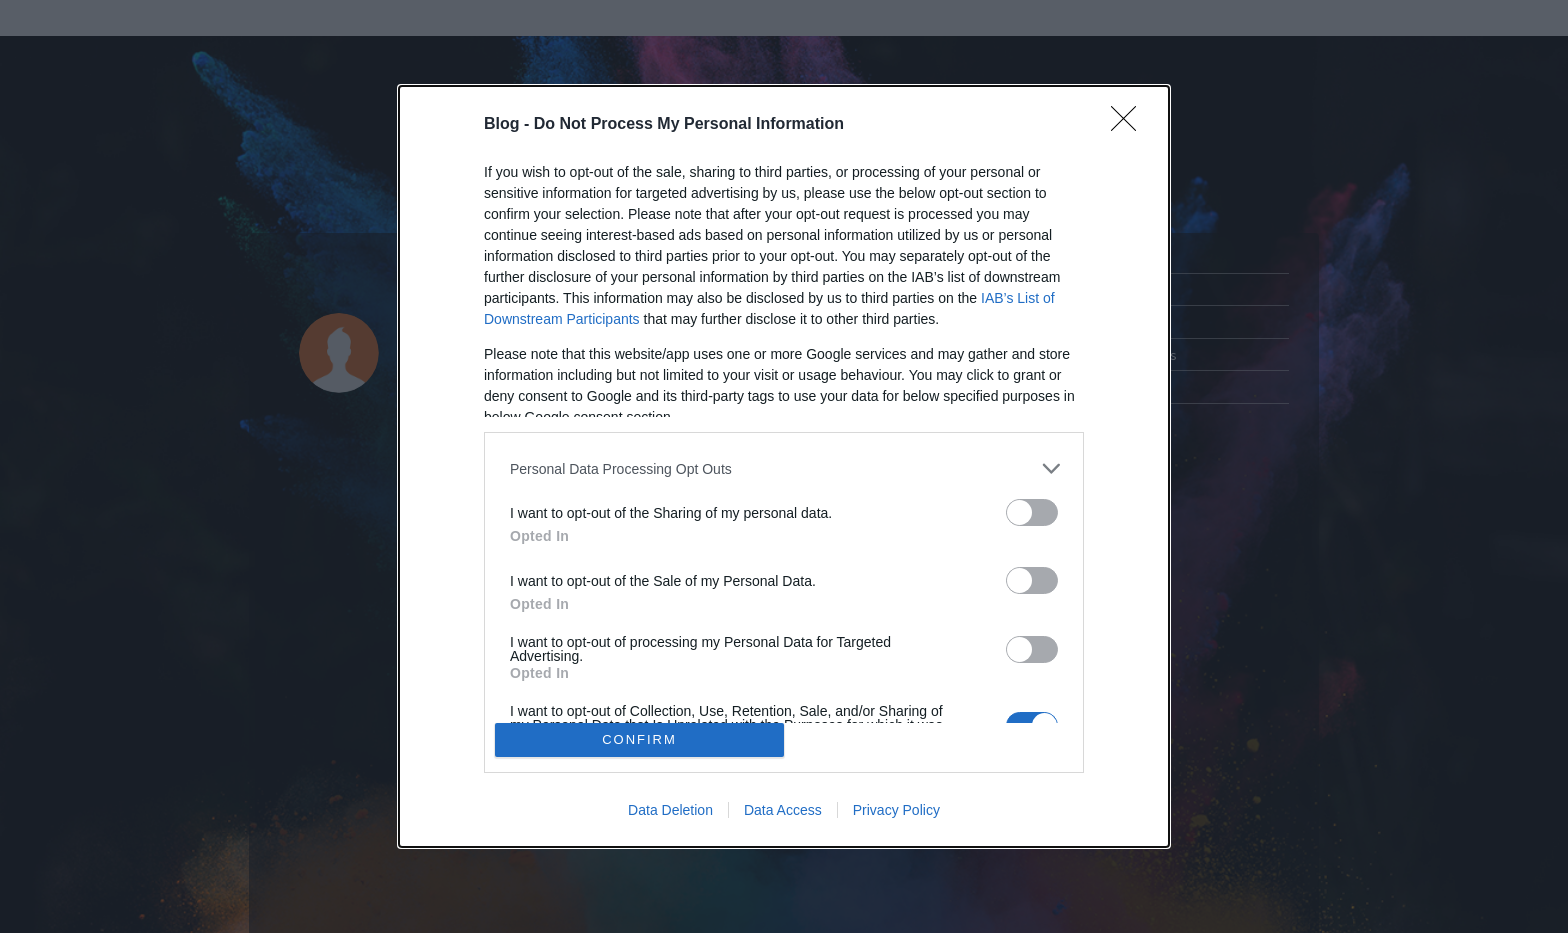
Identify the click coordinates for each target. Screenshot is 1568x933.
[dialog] (784, 466)
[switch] (1032, 512)
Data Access (783, 810)
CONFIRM (639, 739)
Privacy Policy (896, 810)
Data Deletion (670, 810)
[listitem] (784, 468)
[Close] (1130, 125)
